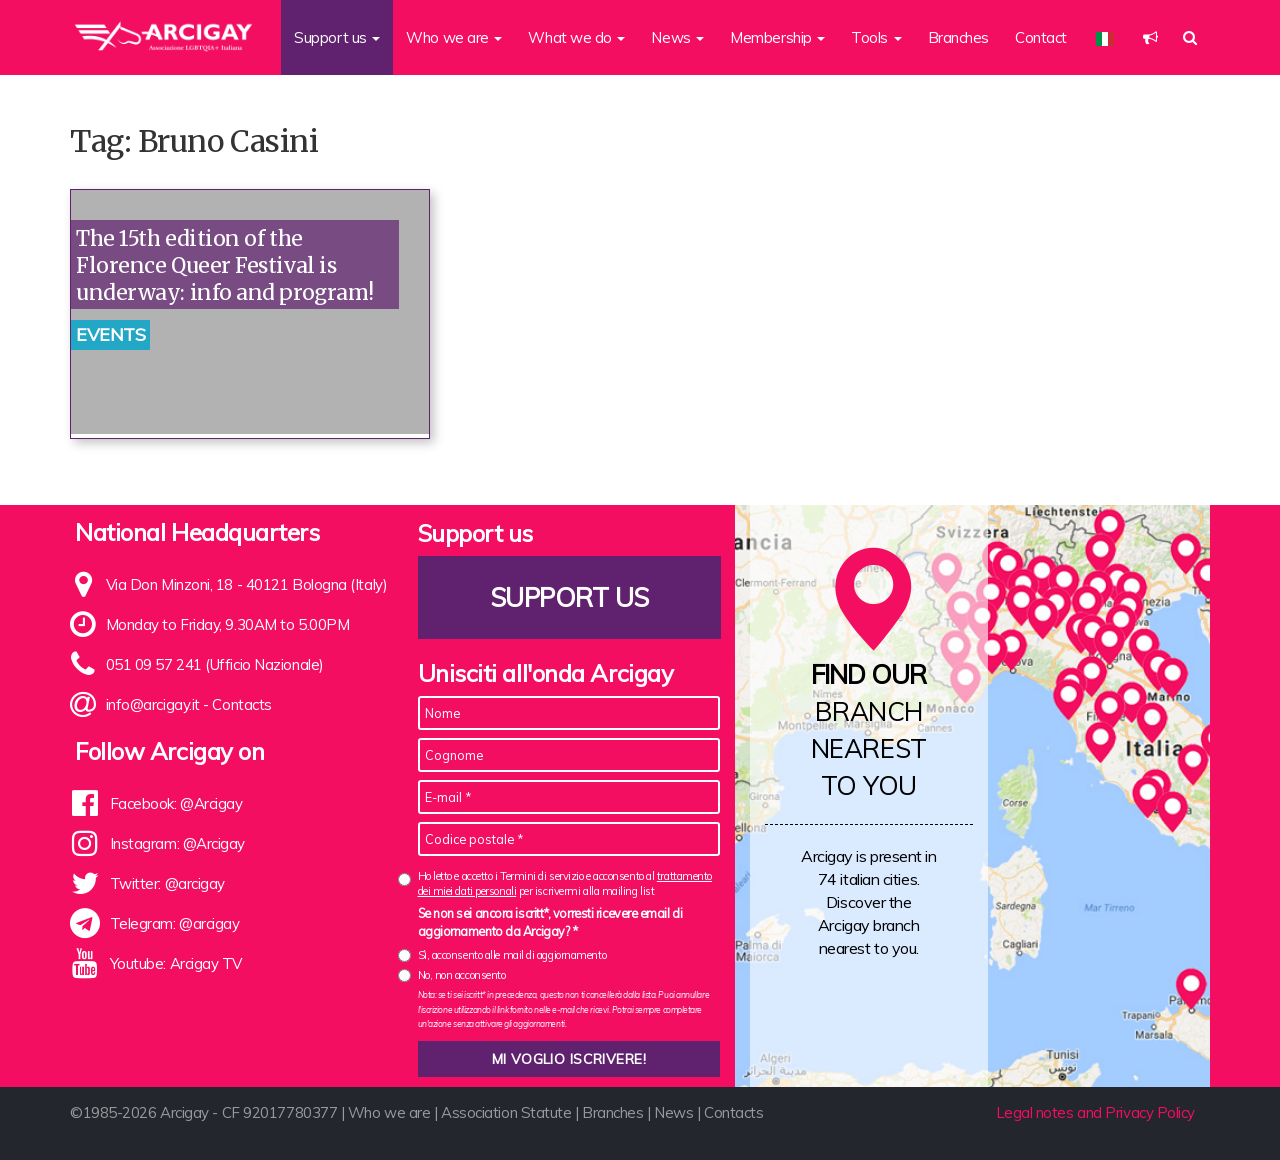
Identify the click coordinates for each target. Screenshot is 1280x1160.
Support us (569, 597)
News (673, 1112)
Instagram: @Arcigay (177, 843)
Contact (1041, 37)
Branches (958, 37)
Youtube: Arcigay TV (176, 963)
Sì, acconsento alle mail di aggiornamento (512, 955)
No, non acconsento (462, 975)
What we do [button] (576, 37)
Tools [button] (876, 37)
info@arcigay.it (153, 704)
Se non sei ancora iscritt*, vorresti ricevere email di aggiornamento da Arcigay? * (550, 922)
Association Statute (506, 1112)
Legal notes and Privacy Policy (1096, 1112)
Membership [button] (777, 37)
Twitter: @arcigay (167, 883)
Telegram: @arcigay (175, 923)
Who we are (389, 1112)
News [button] (677, 37)
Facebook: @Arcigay (176, 803)
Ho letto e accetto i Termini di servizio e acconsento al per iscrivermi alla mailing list (565, 883)
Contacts (241, 704)
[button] (1150, 37)
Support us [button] (337, 37)
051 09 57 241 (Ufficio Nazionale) (215, 664)
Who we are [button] (454, 37)
